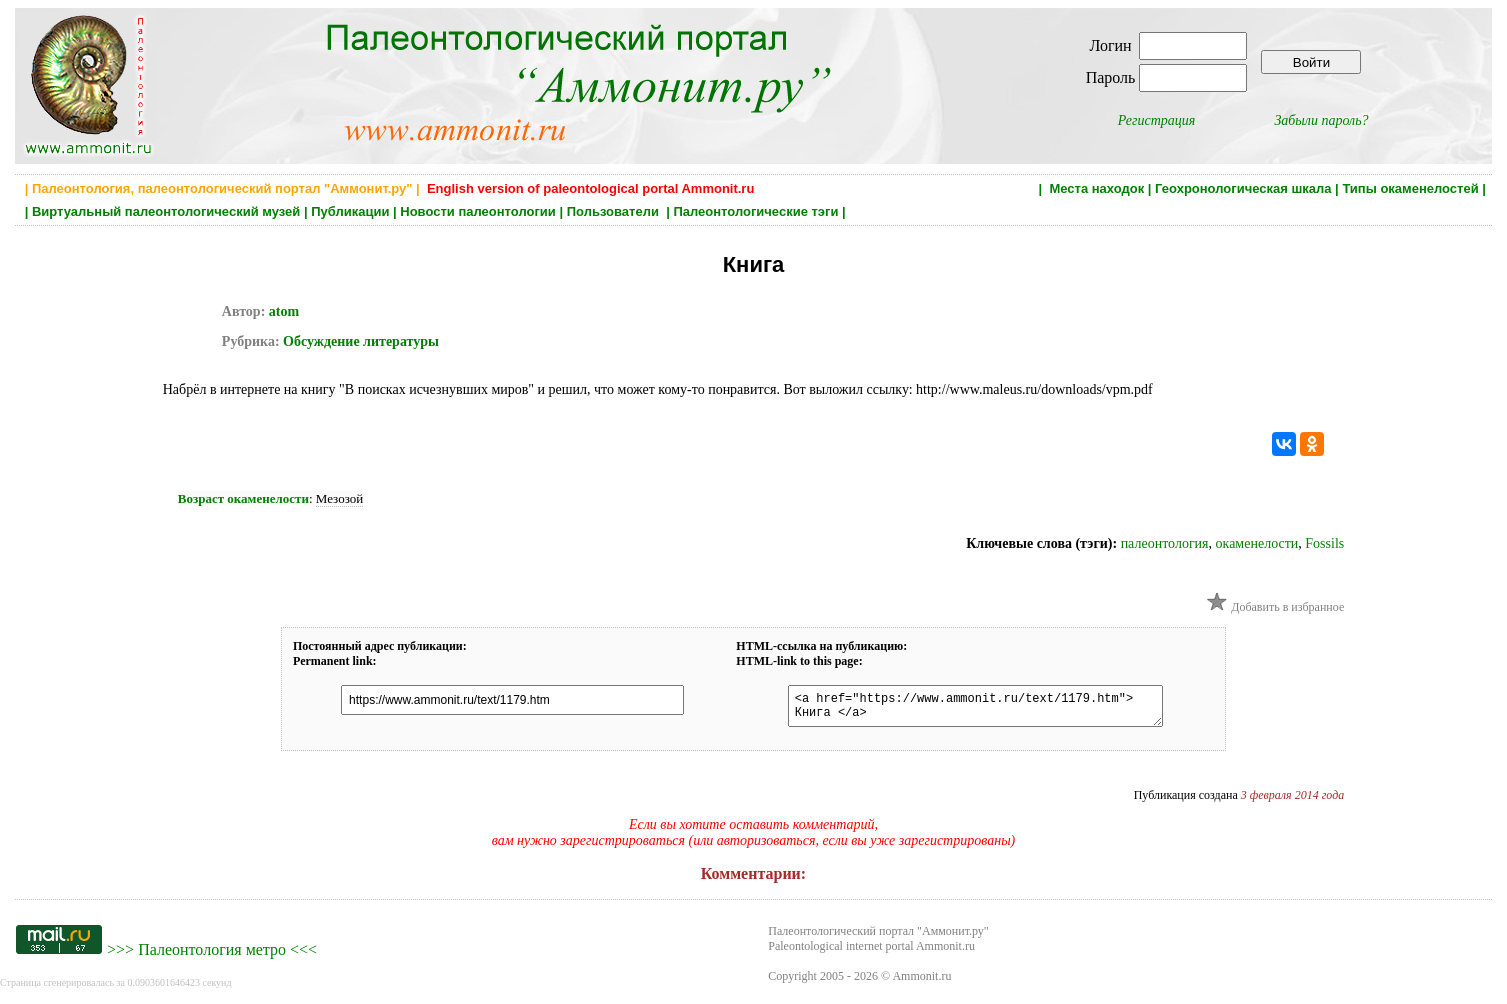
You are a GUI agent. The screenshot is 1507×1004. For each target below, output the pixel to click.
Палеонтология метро (212, 955)
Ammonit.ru (921, 982)
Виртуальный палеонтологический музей (166, 211)
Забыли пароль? (1321, 120)
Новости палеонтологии (478, 211)
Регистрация (1157, 120)
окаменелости (1257, 543)
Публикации (350, 211)
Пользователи (615, 211)
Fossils (1324, 543)
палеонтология (1165, 543)
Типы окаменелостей (1410, 188)
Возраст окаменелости (243, 498)
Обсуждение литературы (359, 341)
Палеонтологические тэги (755, 211)
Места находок (1096, 188)
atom (284, 311)
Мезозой (339, 498)
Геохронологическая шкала (1243, 188)
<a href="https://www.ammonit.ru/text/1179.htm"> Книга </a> (964, 709)
